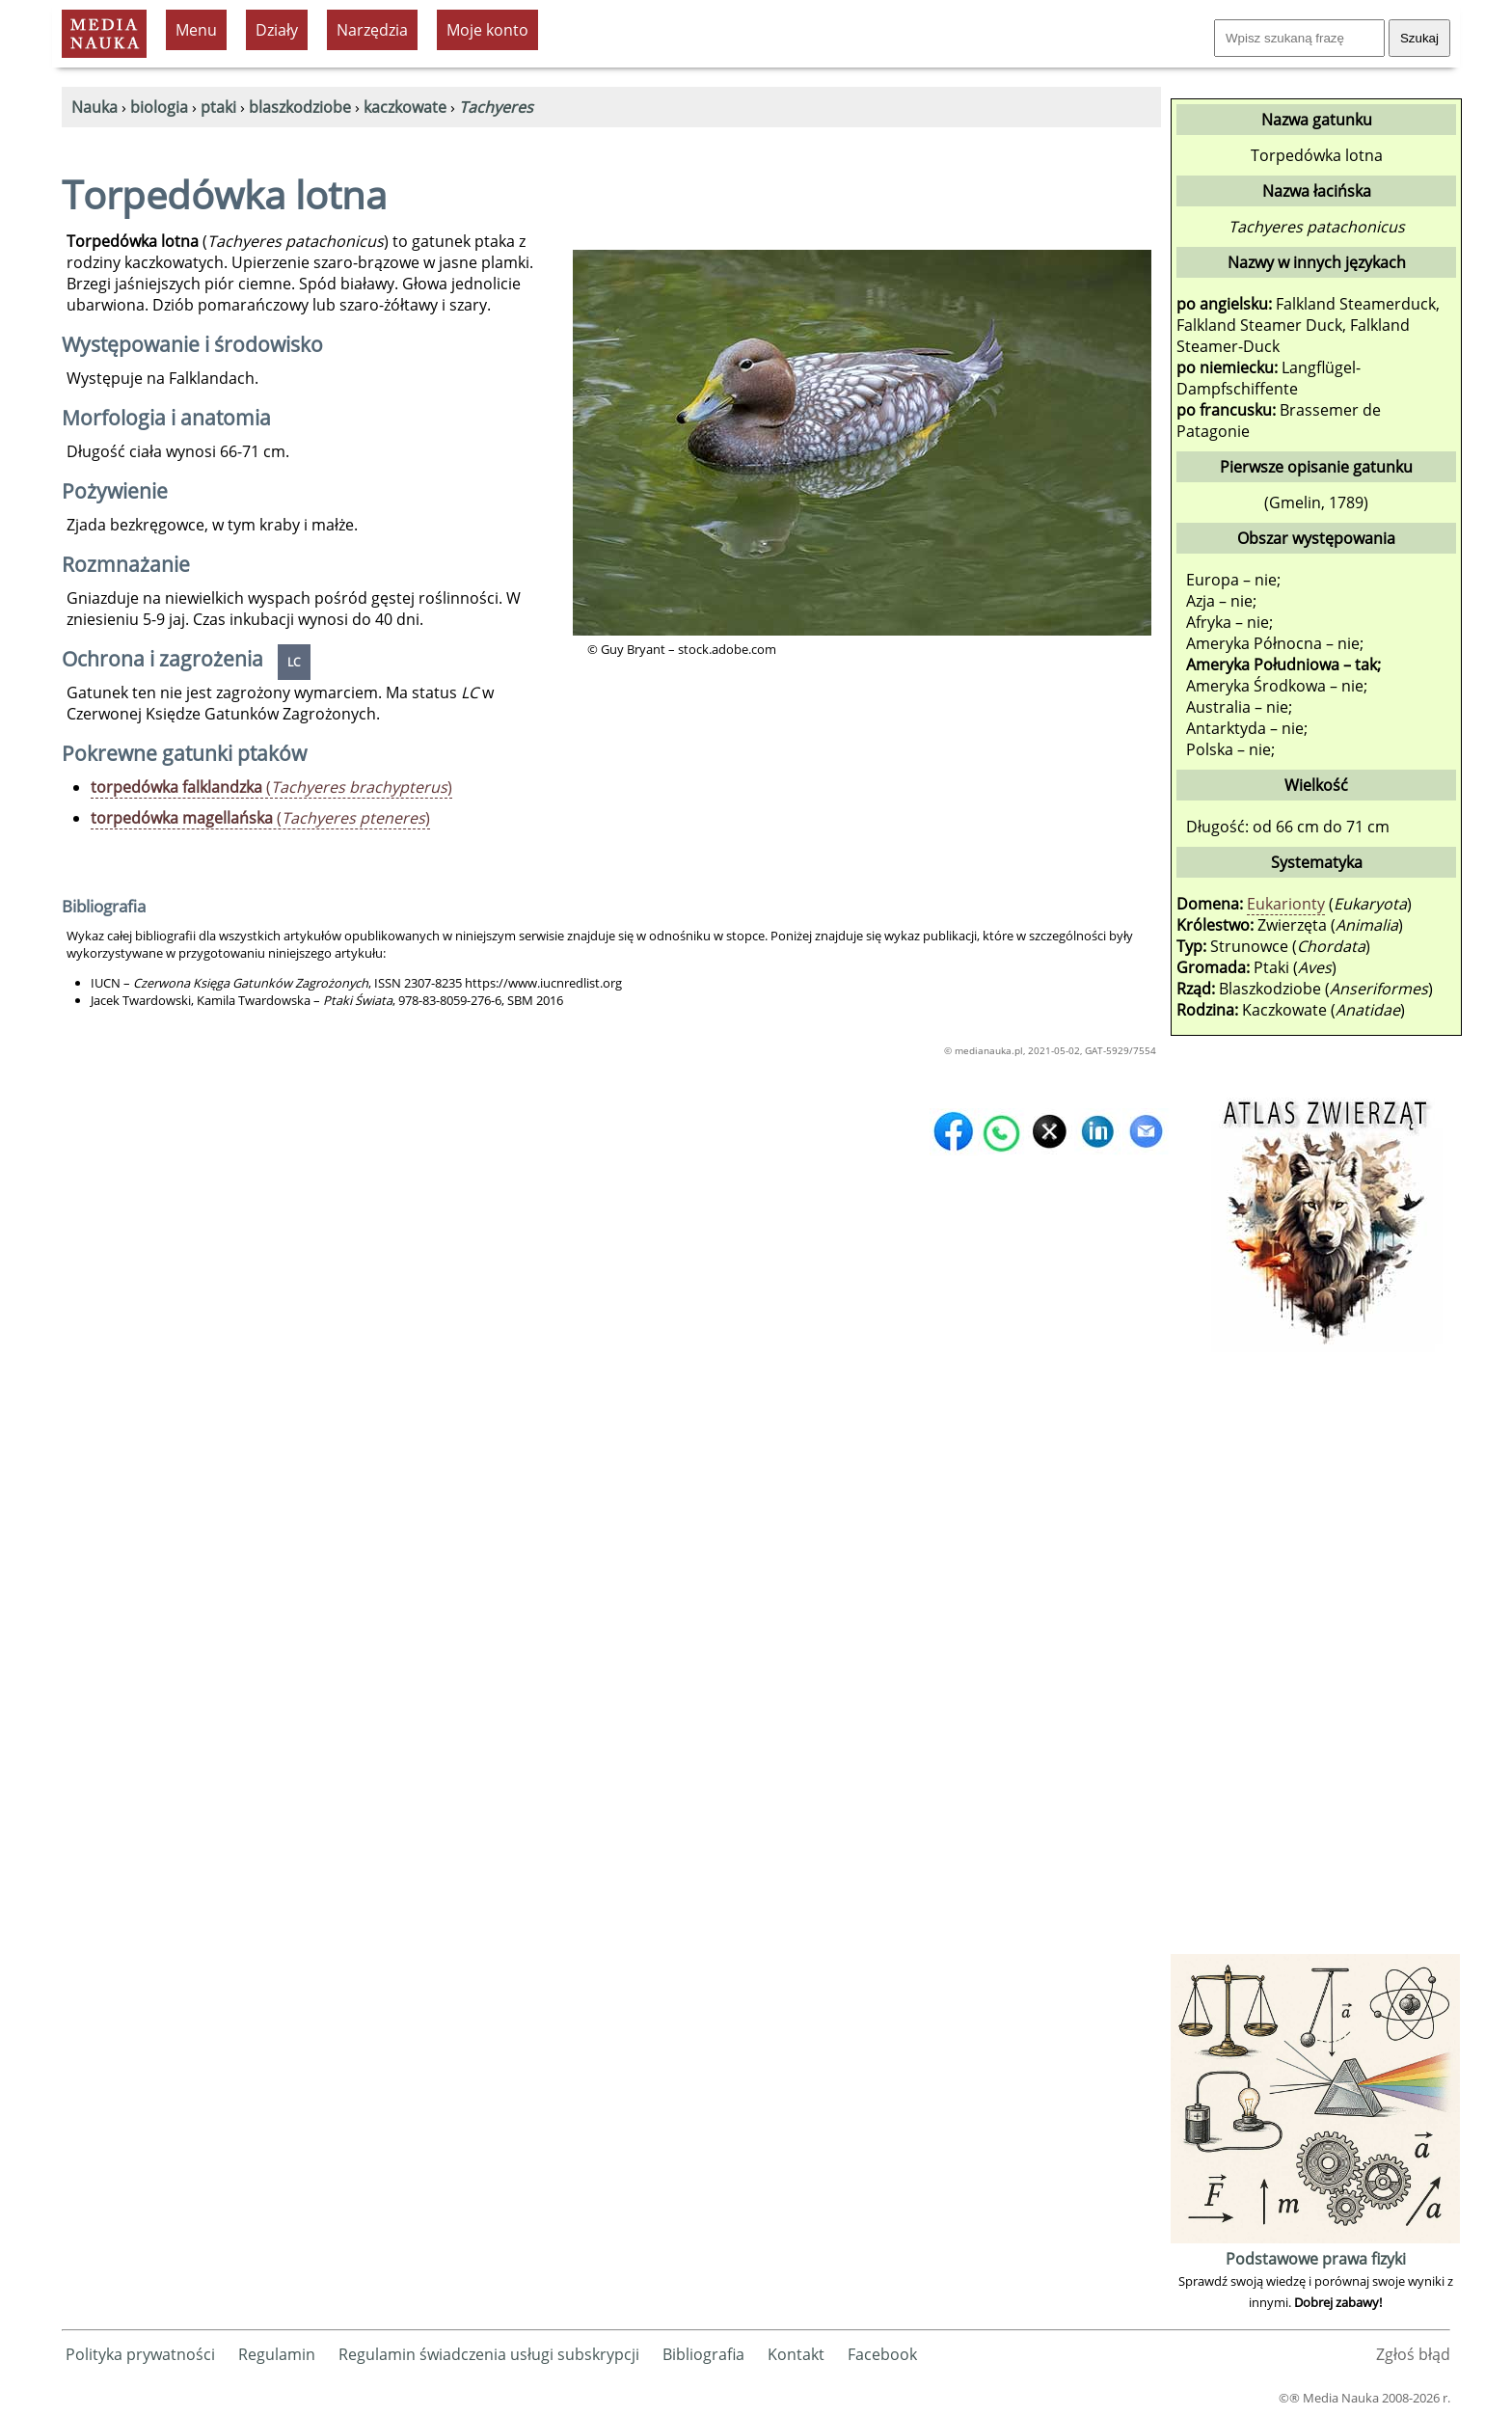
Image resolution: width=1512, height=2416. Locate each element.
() (271, 787)
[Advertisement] (1315, 1660)
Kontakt (796, 2354)
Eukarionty (1286, 903)
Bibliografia (703, 2354)
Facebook (882, 2354)
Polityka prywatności (140, 2354)
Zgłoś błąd (1413, 2354)
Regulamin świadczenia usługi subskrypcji (488, 2354)
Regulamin (276, 2354)
